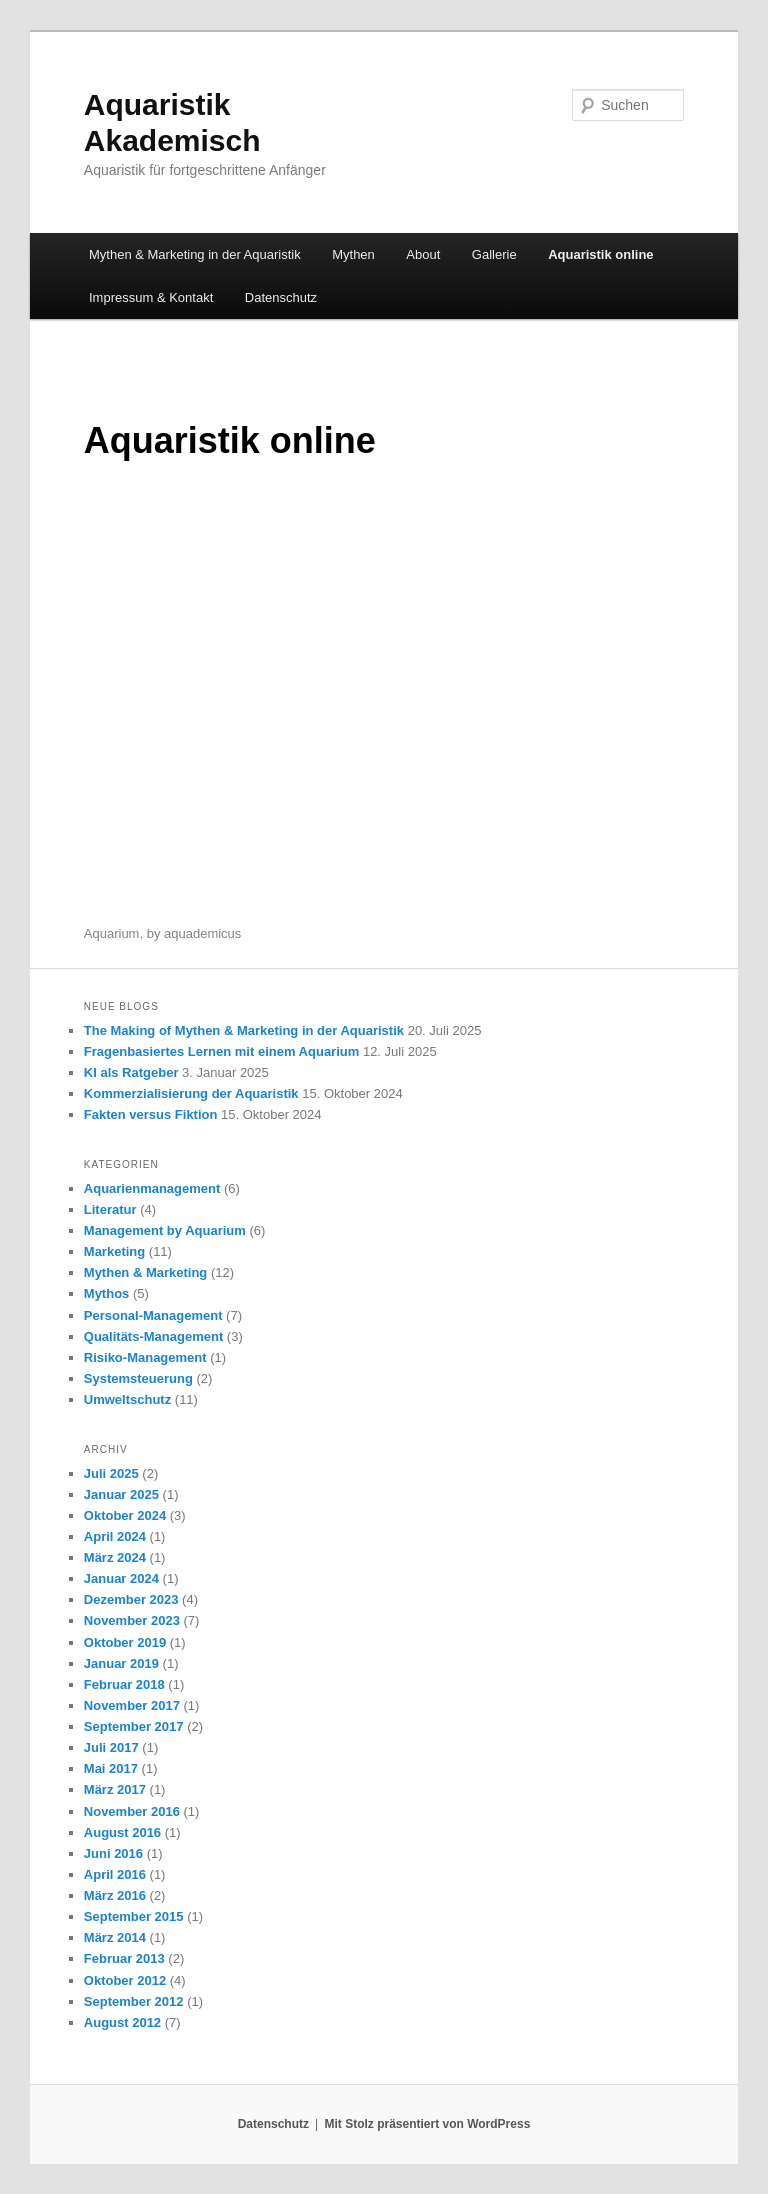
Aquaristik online (600, 254)
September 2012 (134, 2001)
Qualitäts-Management (153, 1336)
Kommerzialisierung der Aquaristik (191, 1093)
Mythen (353, 254)
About (423, 254)
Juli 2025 (111, 1473)
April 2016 (115, 1874)
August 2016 (122, 1832)
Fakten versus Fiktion (151, 1114)
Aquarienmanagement (152, 1188)
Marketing (114, 1251)
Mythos (107, 1293)
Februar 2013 (124, 1958)
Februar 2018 (124, 1684)
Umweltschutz (127, 1399)
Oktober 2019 (125, 1642)
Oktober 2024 (125, 1515)
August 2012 (122, 2022)
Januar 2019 (121, 1663)
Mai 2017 (111, 1768)
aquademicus (202, 933)
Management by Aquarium (165, 1230)
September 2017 (134, 1726)
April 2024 (115, 1536)
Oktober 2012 (125, 1980)
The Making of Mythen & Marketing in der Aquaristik (244, 1030)
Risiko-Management (145, 1357)
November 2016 (132, 1811)
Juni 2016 (113, 1853)
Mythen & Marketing (146, 1272)
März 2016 (115, 1895)
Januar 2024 (121, 1578)
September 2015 (134, 1916)
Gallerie (494, 254)
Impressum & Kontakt (151, 297)
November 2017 (132, 1705)
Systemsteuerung (138, 1378)
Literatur (110, 1209)
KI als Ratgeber (131, 1072)
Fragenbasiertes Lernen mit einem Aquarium (221, 1051)
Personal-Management (153, 1315)
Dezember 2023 (131, 1599)
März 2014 (115, 1937)
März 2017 (115, 1789)
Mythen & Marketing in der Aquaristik (195, 254)
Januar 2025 (121, 1494)
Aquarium (112, 933)
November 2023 (132, 1620)
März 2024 (115, 1557)
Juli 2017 (111, 1747)
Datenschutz (281, 297)
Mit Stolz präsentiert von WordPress (427, 2124)
